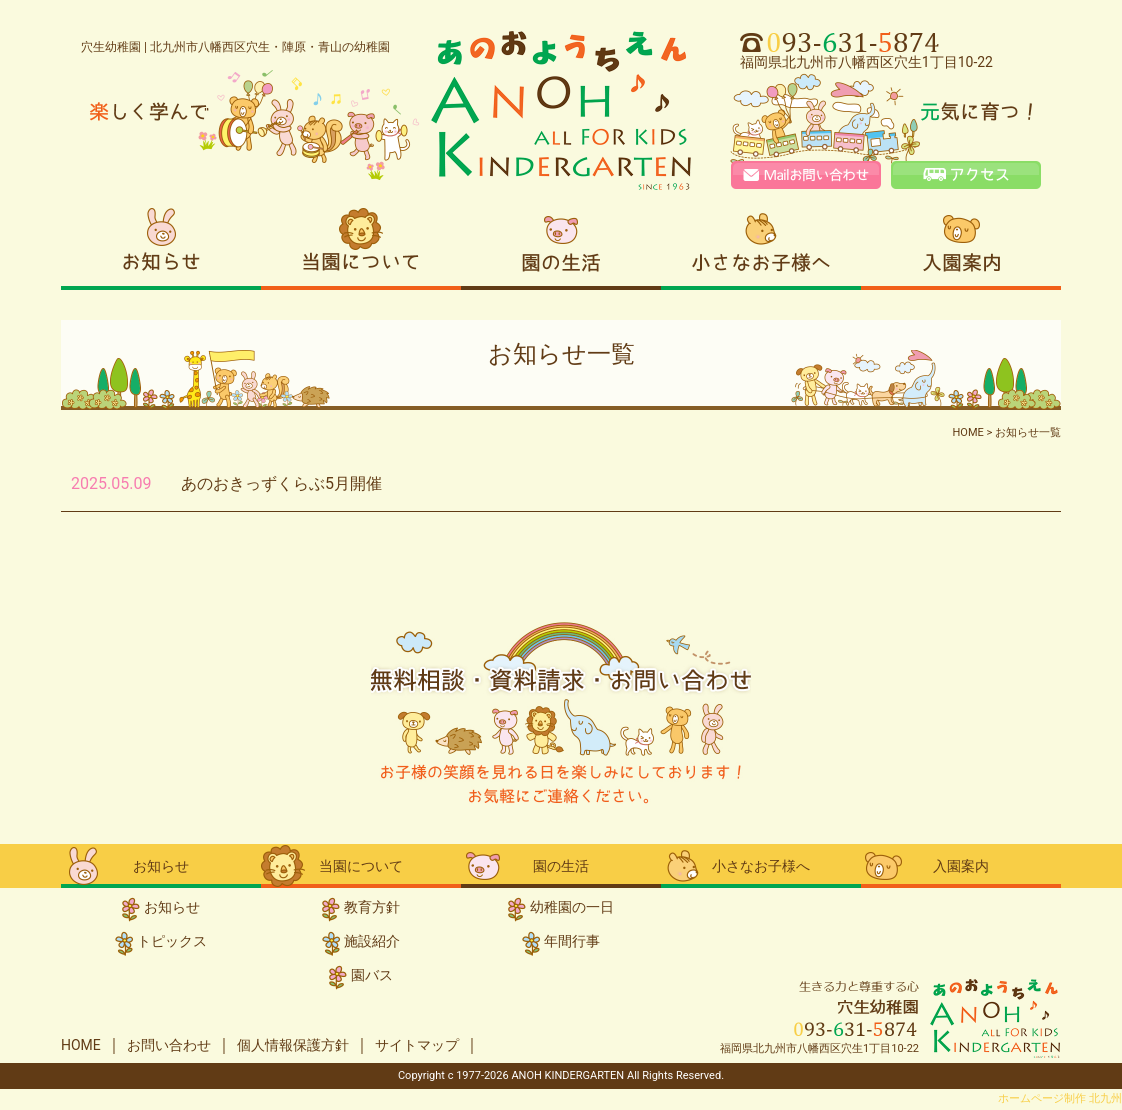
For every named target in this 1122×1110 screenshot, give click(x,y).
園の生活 (561, 246)
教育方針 (372, 907)
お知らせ (161, 246)
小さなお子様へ (761, 246)
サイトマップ (417, 1045)
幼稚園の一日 (572, 907)
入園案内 (961, 246)
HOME (81, 1045)
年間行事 (572, 941)
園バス (372, 975)
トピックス (172, 941)
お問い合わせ (169, 1045)
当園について (361, 246)
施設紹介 (372, 941)
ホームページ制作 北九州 (1060, 1098)
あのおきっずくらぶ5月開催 (281, 483)
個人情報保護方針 (293, 1045)
